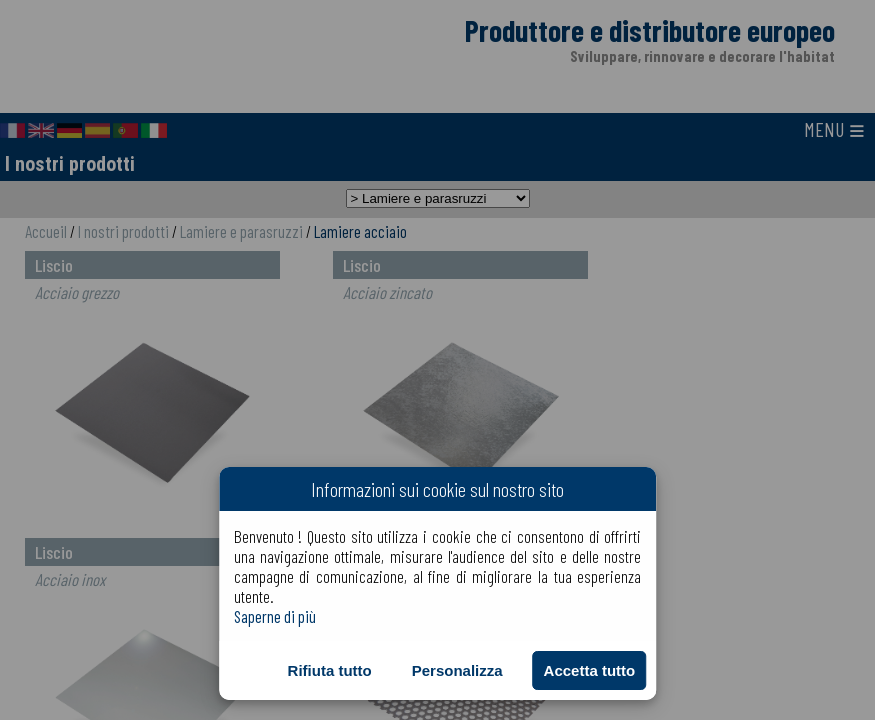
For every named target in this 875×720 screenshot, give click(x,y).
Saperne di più (275, 616)
